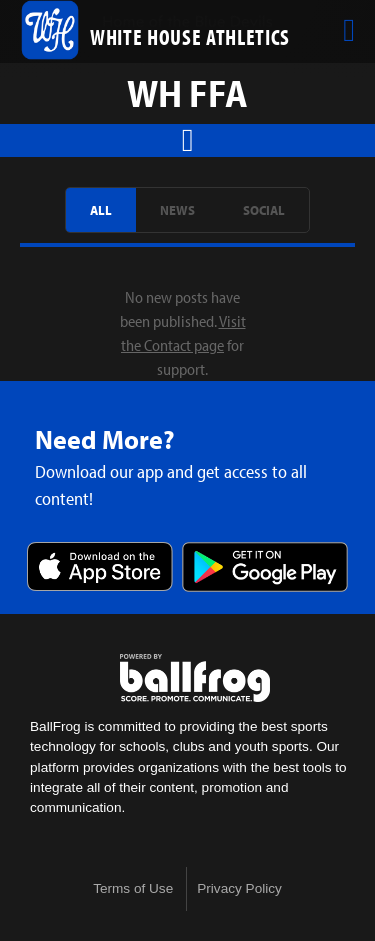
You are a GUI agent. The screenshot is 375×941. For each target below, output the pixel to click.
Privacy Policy (239, 888)
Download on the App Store (100, 568)
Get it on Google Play (265, 568)
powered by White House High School (195, 678)
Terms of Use (133, 888)
